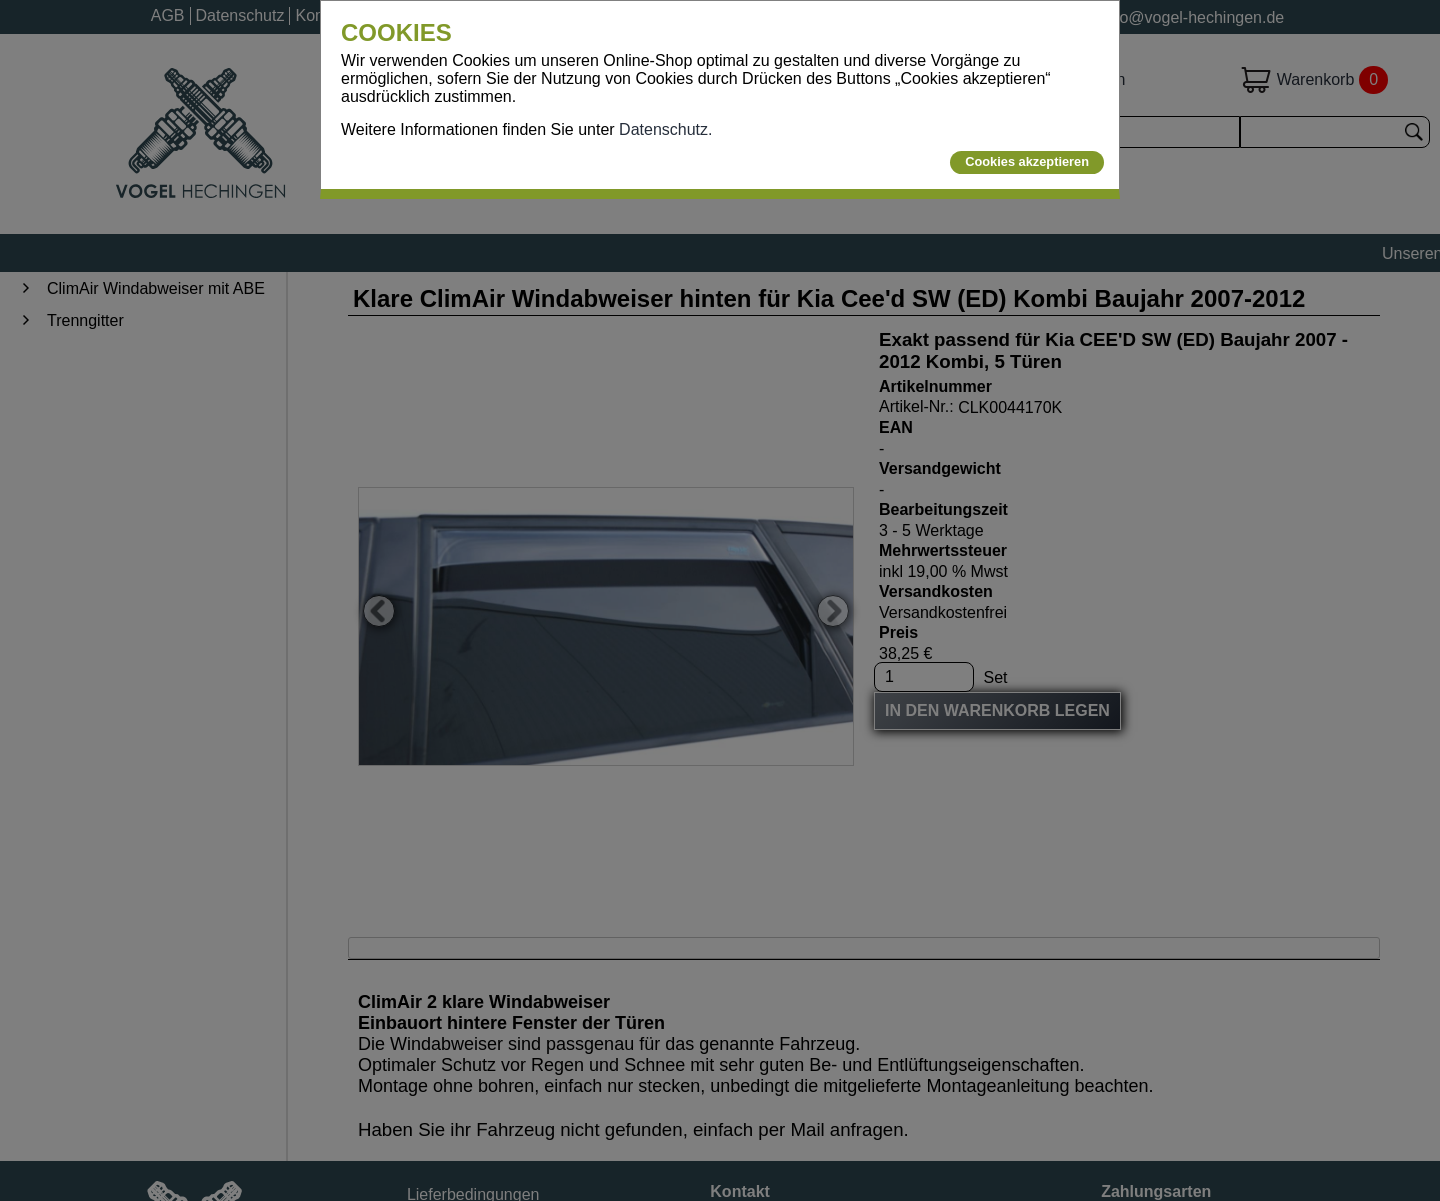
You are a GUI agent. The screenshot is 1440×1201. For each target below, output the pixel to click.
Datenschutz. (665, 129)
